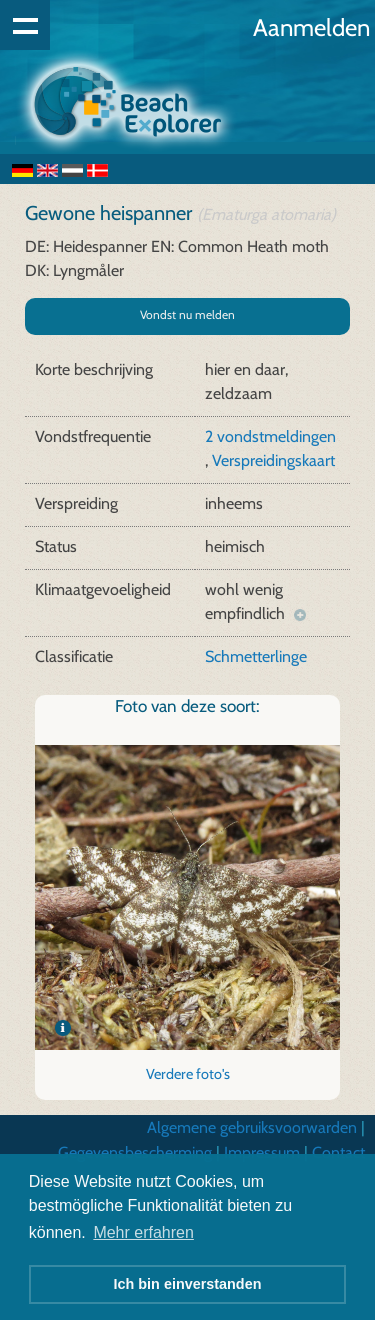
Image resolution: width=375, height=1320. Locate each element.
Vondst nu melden (187, 314)
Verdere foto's (188, 1074)
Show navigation (25, 25)
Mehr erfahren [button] (143, 1232)
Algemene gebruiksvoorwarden (252, 1127)
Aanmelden (311, 27)
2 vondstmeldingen (270, 436)
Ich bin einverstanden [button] (188, 1284)
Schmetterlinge (256, 656)
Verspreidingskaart (273, 460)
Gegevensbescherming (135, 1152)
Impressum (262, 1152)
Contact (338, 1152)
